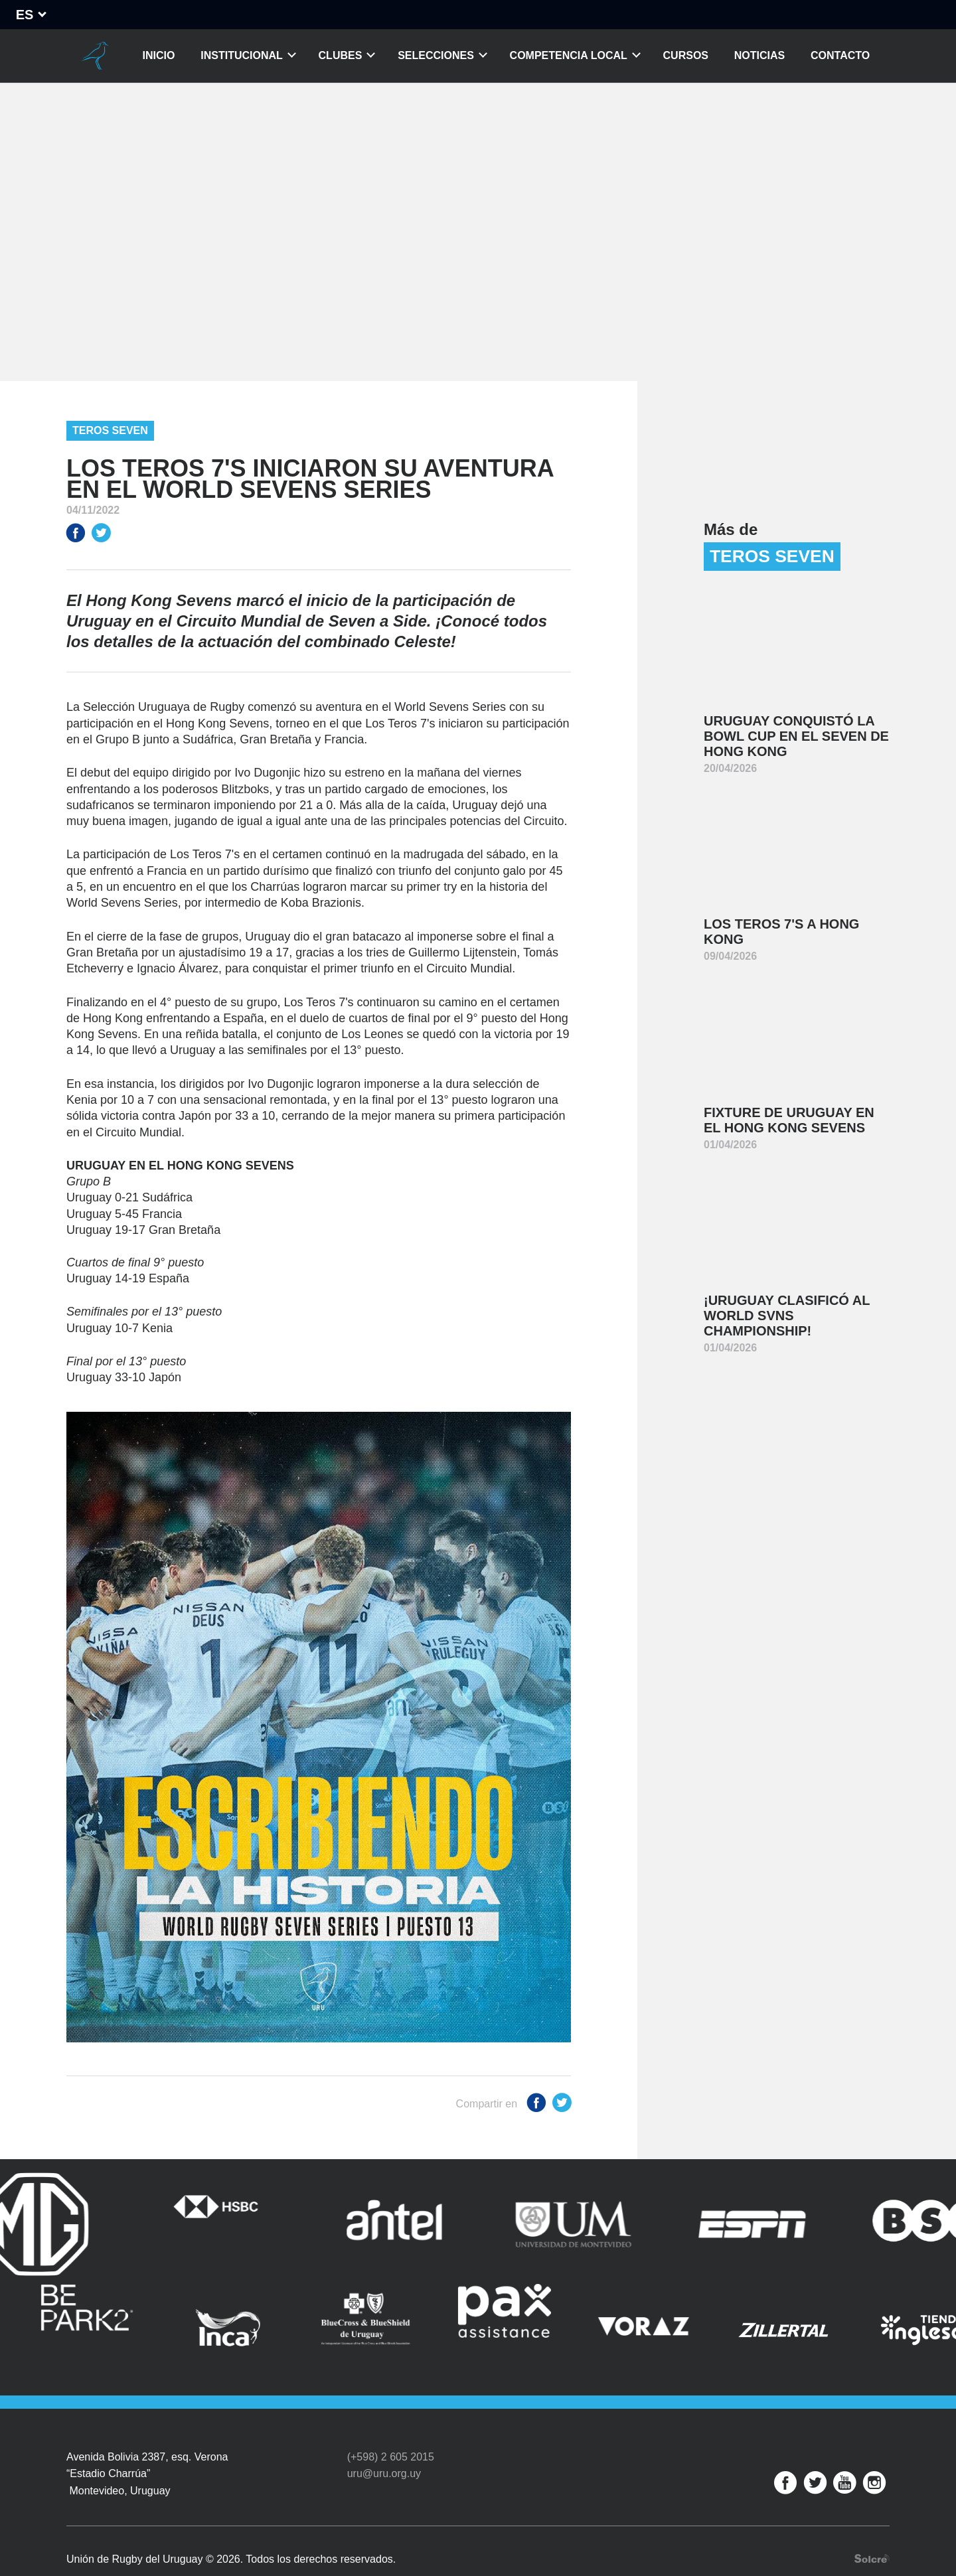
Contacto (840, 55)
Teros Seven (110, 430)
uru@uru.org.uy (384, 2443)
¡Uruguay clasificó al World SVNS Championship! (787, 1315)
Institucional (241, 55)
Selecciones (436, 55)
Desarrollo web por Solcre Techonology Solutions (872, 2528)
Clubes (340, 55)
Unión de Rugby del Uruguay (95, 56)
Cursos (685, 55)
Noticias (759, 55)
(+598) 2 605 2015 (390, 2425)
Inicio (159, 55)
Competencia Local (568, 55)
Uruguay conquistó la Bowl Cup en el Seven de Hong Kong (796, 736)
